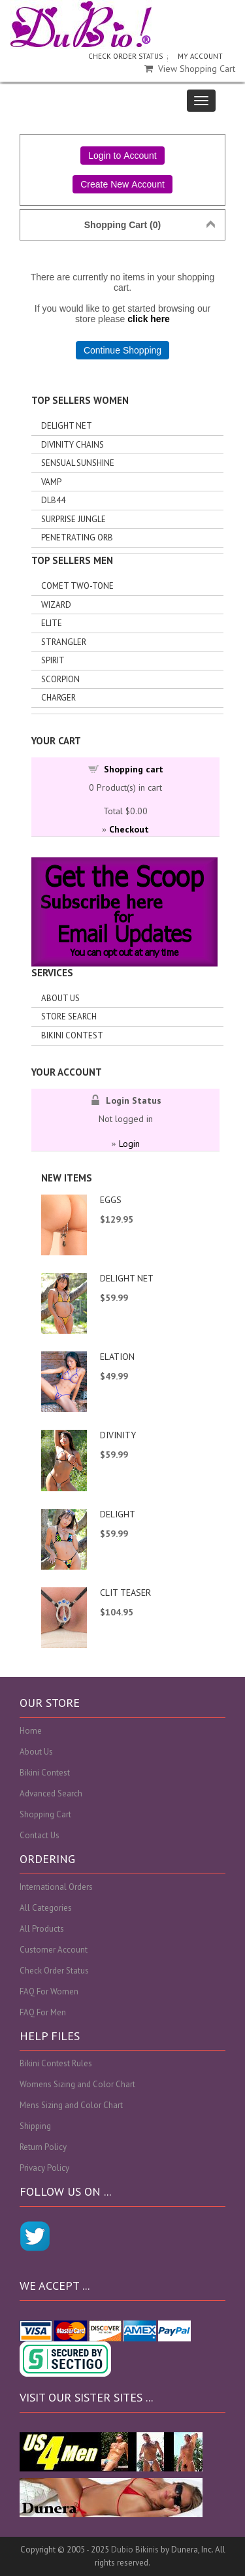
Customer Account (54, 1949)
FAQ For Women (49, 1991)
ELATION (117, 1356)
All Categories (46, 1907)
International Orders (56, 1886)
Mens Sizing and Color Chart (71, 2105)
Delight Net (66, 425)
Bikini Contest (72, 1035)
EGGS (111, 1200)
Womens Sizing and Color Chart (77, 2084)
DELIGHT (117, 1514)
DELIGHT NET (127, 1278)
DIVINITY (118, 1435)
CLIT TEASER (125, 1592)
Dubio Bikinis (135, 2549)
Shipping (35, 2126)
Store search (69, 1016)
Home (31, 1730)
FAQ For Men (43, 2012)
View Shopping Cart (189, 68)
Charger (58, 697)
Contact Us (39, 1835)
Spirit (53, 660)
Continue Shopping (122, 350)
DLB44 (53, 500)
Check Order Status (54, 1970)
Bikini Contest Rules (56, 2063)
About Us (60, 998)
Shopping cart (133, 769)
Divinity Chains (72, 444)
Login (129, 1143)
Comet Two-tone (77, 585)
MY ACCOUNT (200, 56)
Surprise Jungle (73, 519)
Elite (51, 623)
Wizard (56, 604)
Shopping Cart (45, 1814)
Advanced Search (51, 1793)
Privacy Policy (44, 2167)
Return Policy (43, 2147)
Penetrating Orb (77, 537)
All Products (42, 1928)
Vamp (51, 481)
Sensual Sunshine (77, 463)
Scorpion (60, 679)
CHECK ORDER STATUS (125, 56)
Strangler (63, 642)
